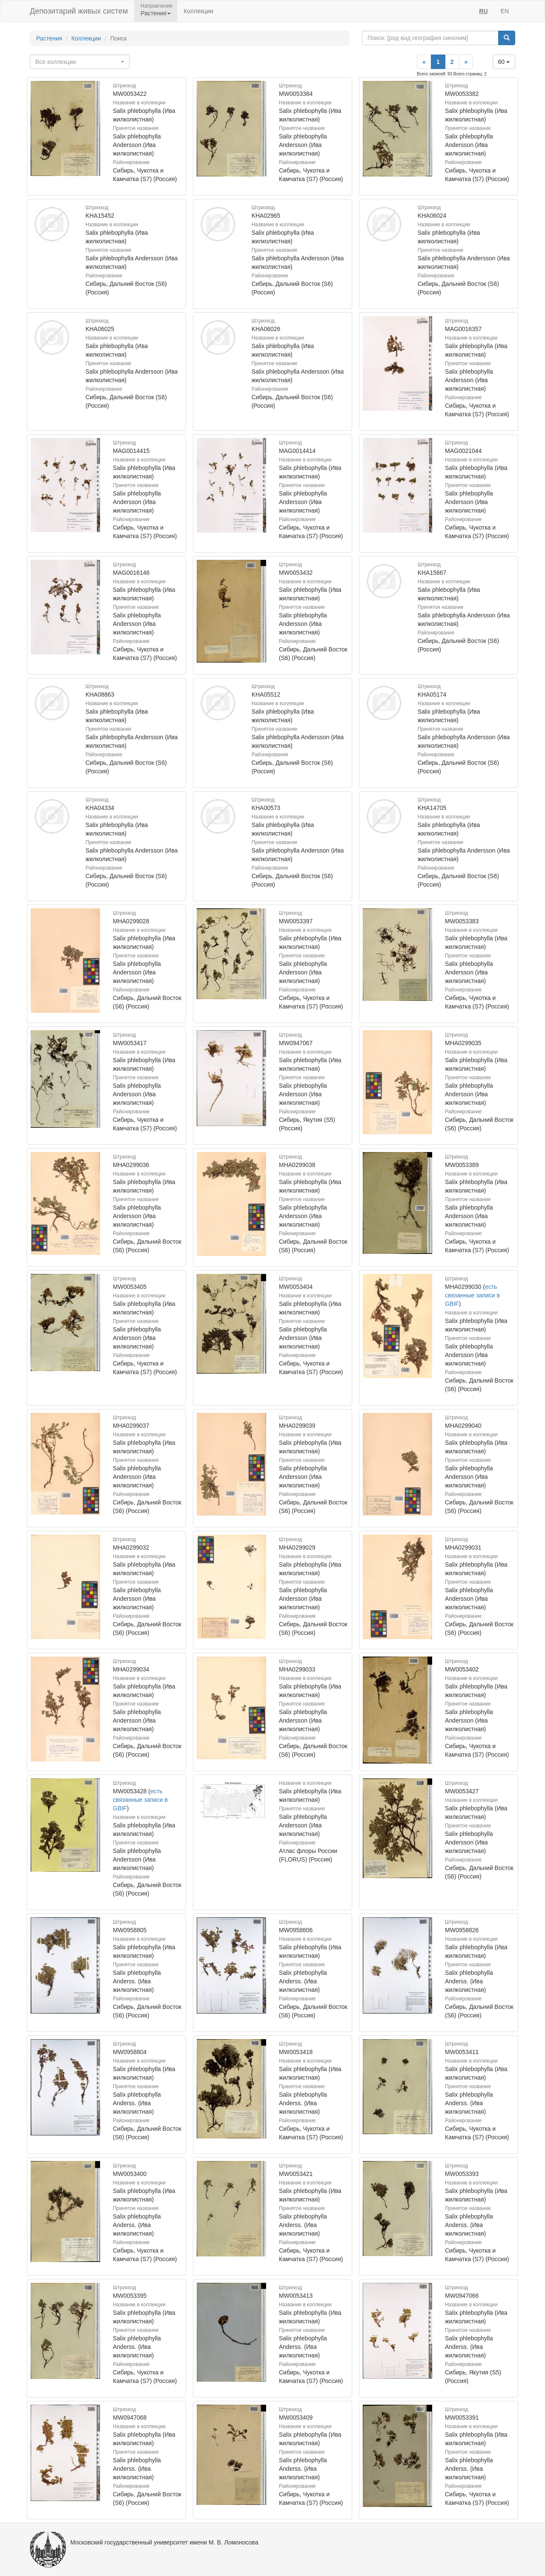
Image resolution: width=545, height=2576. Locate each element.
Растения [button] (156, 13)
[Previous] (424, 62)
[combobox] (79, 62)
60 (504, 61)
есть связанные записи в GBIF (472, 1295)
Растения (49, 38)
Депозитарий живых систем (79, 11)
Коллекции (198, 11)
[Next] (466, 62)
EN (505, 11)
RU (483, 11)
